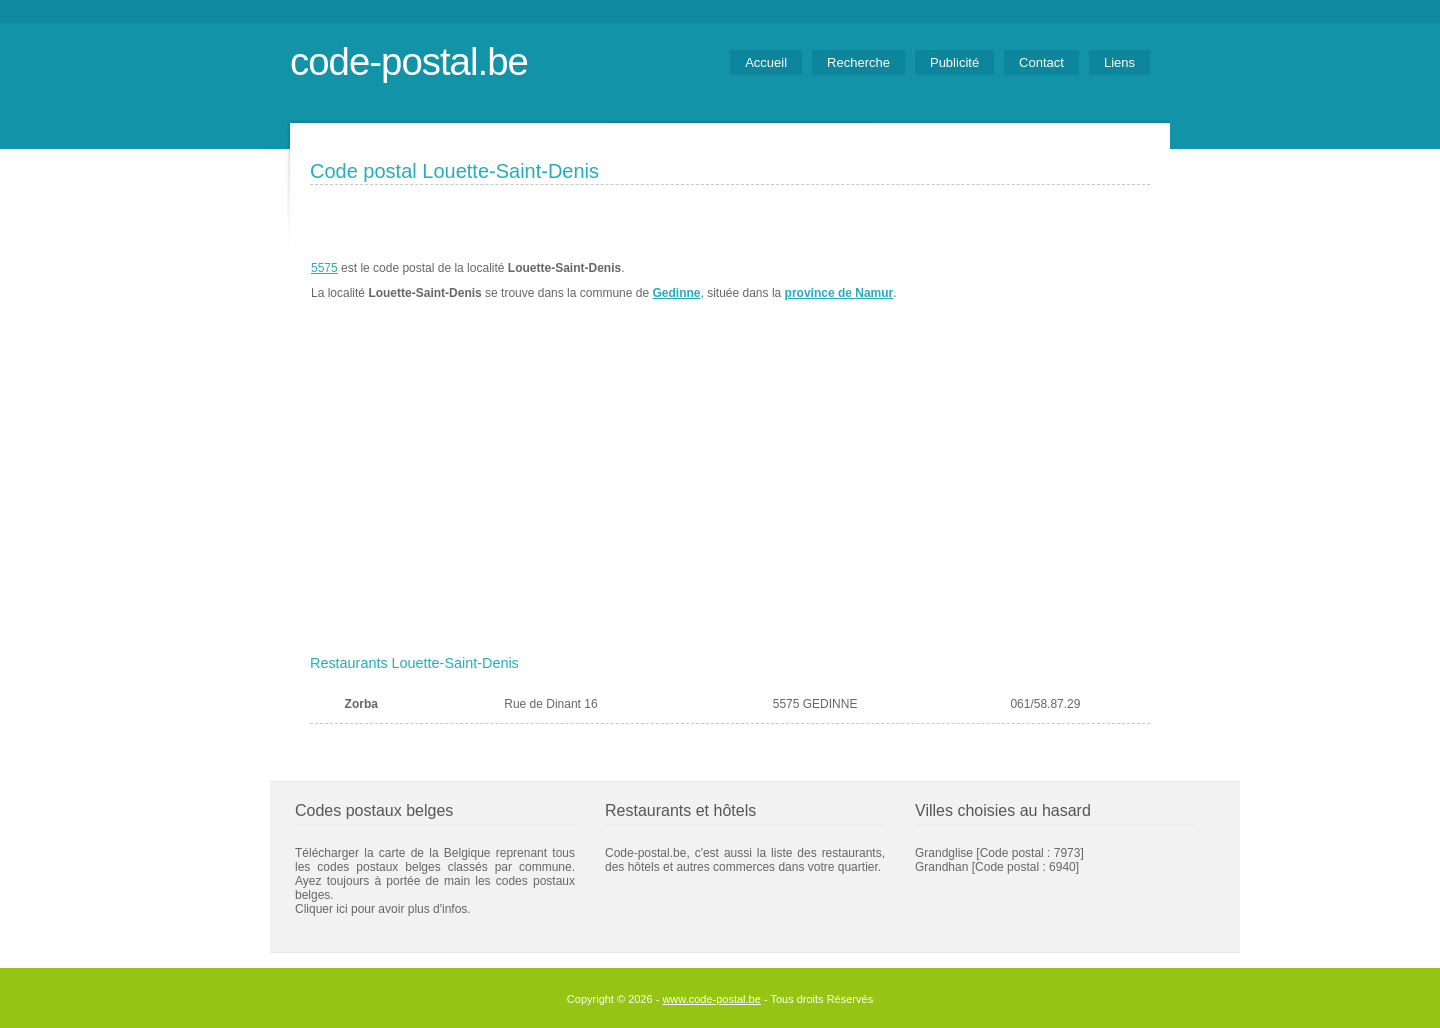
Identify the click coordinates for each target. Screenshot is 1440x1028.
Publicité (954, 62)
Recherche (858, 62)
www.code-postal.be (711, 999)
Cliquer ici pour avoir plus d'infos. (383, 909)
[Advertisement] (730, 497)
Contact (1041, 62)
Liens (1119, 62)
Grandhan (941, 867)
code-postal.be (409, 61)
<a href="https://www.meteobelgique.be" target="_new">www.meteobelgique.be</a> (1036, 281)
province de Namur (839, 293)
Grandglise (944, 853)
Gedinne (676, 293)
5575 (324, 268)
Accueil (766, 62)
